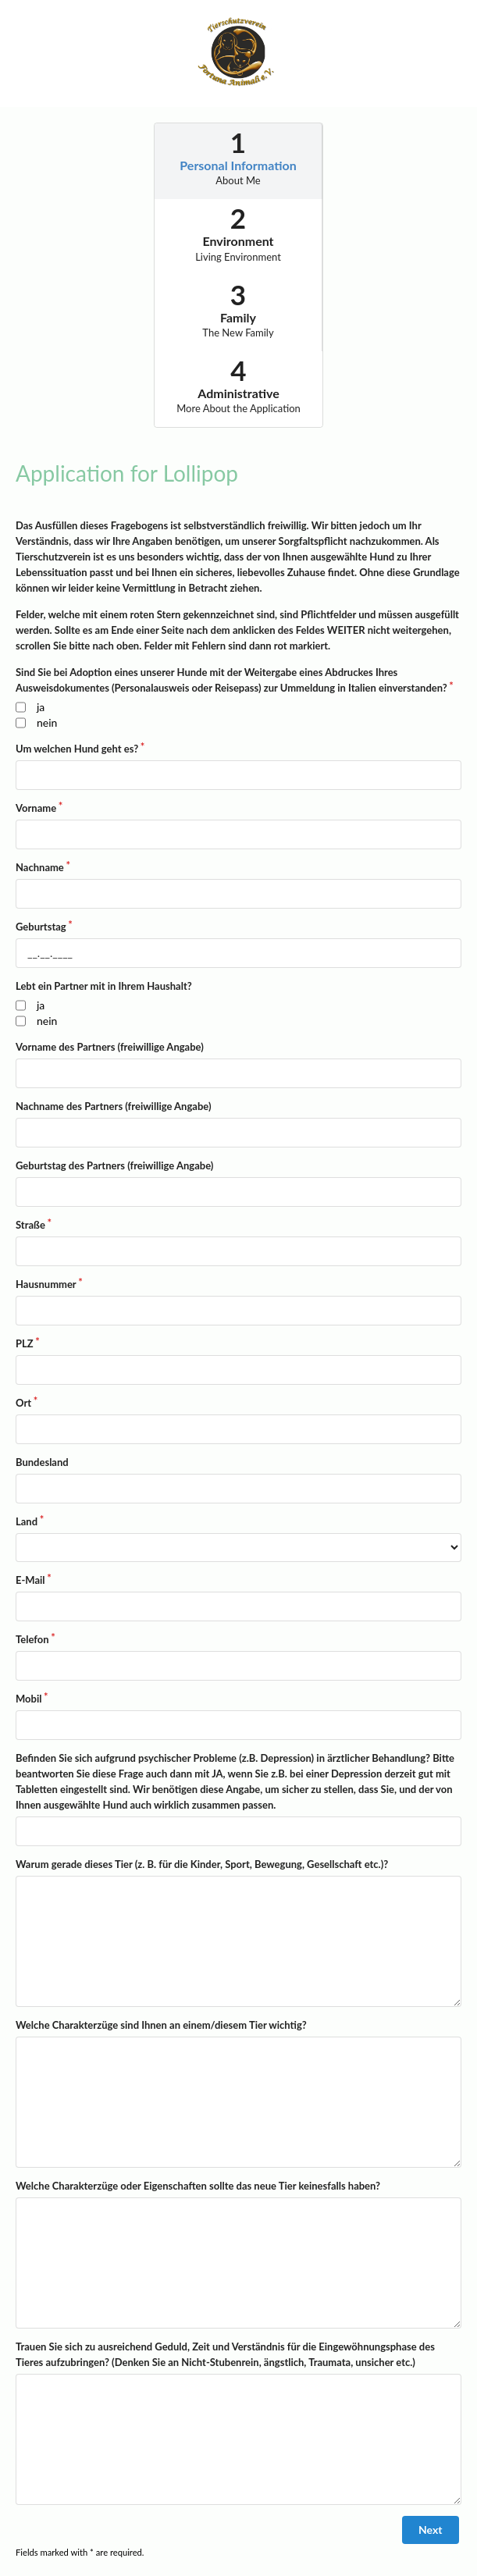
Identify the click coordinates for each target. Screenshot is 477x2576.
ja (40, 706)
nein (47, 722)
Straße (30, 1225)
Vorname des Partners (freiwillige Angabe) (110, 1047)
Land (26, 1521)
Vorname (36, 808)
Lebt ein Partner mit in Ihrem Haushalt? (104, 986)
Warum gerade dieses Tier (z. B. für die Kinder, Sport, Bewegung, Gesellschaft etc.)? (202, 1864)
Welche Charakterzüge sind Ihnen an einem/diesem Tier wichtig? (161, 2025)
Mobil (28, 1698)
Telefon (32, 1639)
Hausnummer (46, 1284)
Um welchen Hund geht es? (77, 748)
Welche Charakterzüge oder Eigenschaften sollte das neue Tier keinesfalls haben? (198, 2185)
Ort (23, 1403)
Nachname (40, 867)
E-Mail (30, 1580)
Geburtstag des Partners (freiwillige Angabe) (114, 1165)
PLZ (25, 1343)
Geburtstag (41, 926)
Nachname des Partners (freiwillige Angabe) (114, 1106)
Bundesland (42, 1462)
